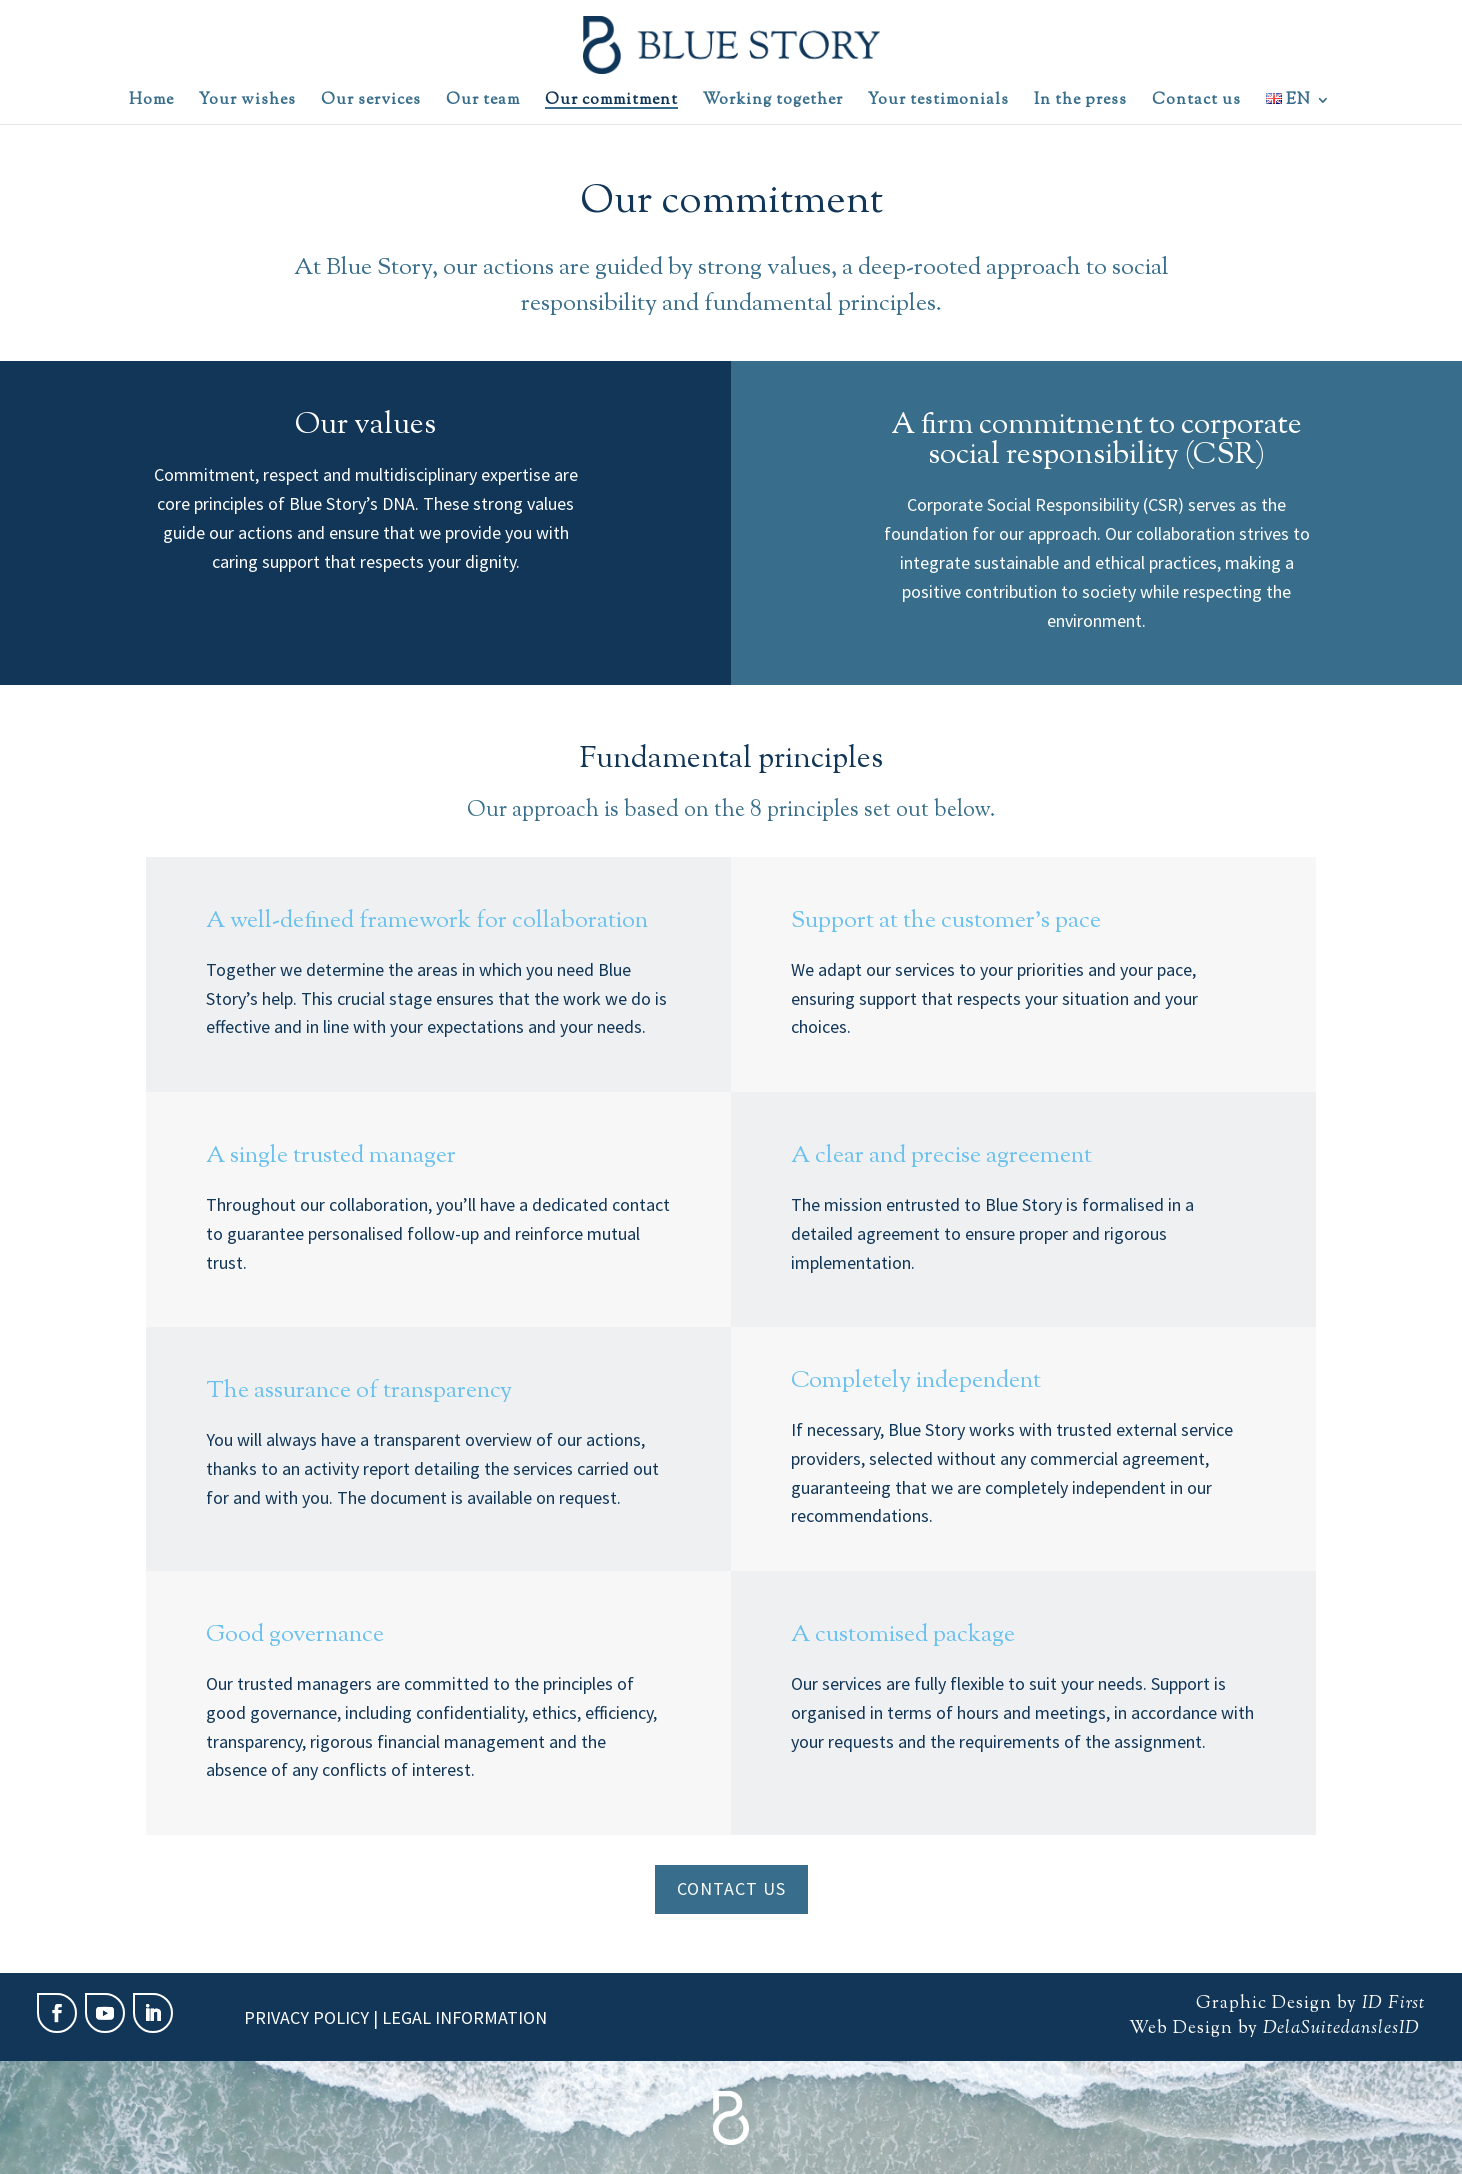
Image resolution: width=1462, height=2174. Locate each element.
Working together (773, 103)
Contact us (1196, 103)
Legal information (464, 2017)
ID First (1393, 2004)
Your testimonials (938, 103)
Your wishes (247, 103)
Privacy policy (306, 2017)
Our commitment (611, 103)
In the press (1080, 103)
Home (151, 103)
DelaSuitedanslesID (1339, 2029)
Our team (483, 103)
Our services (371, 103)
